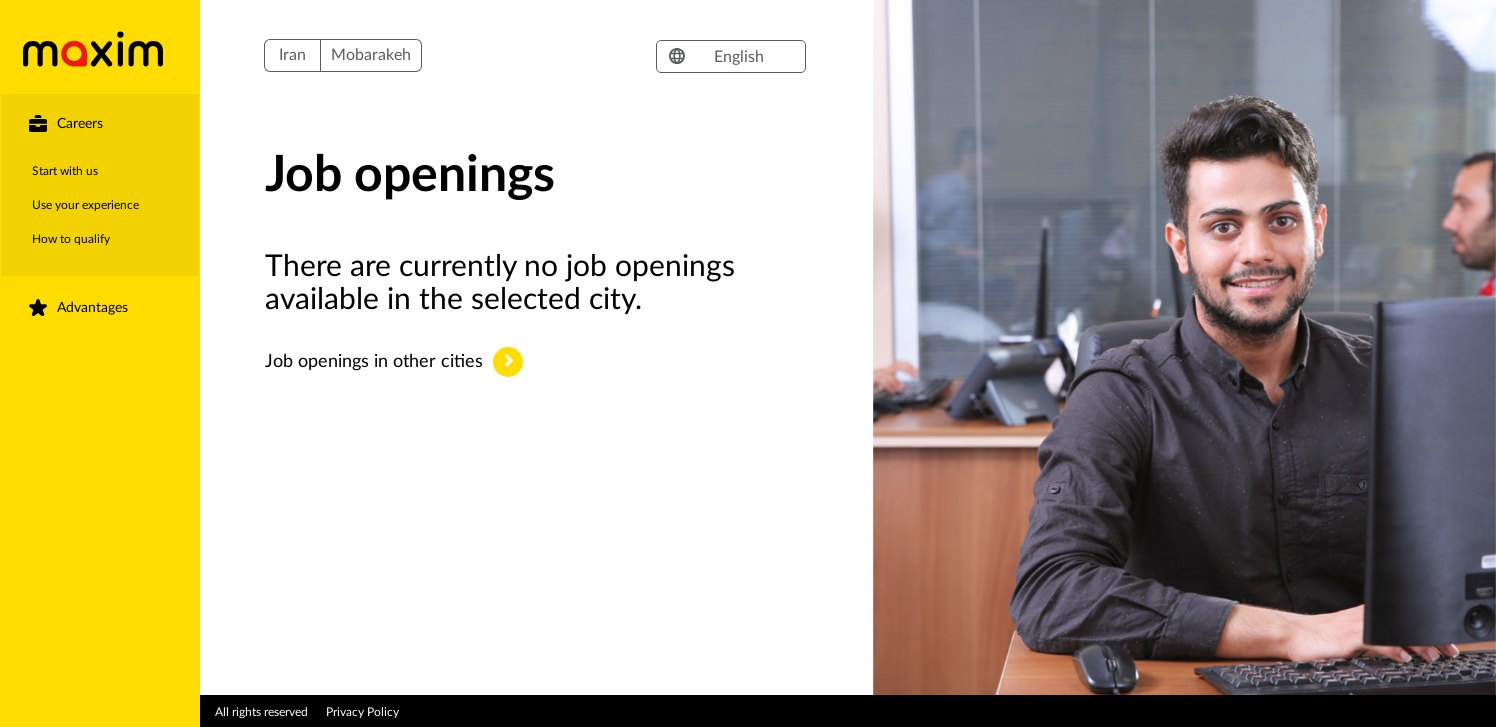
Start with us (65, 171)
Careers (80, 124)
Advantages (92, 308)
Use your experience (85, 205)
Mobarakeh (371, 55)
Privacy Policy (362, 712)
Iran (292, 55)
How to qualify (71, 239)
